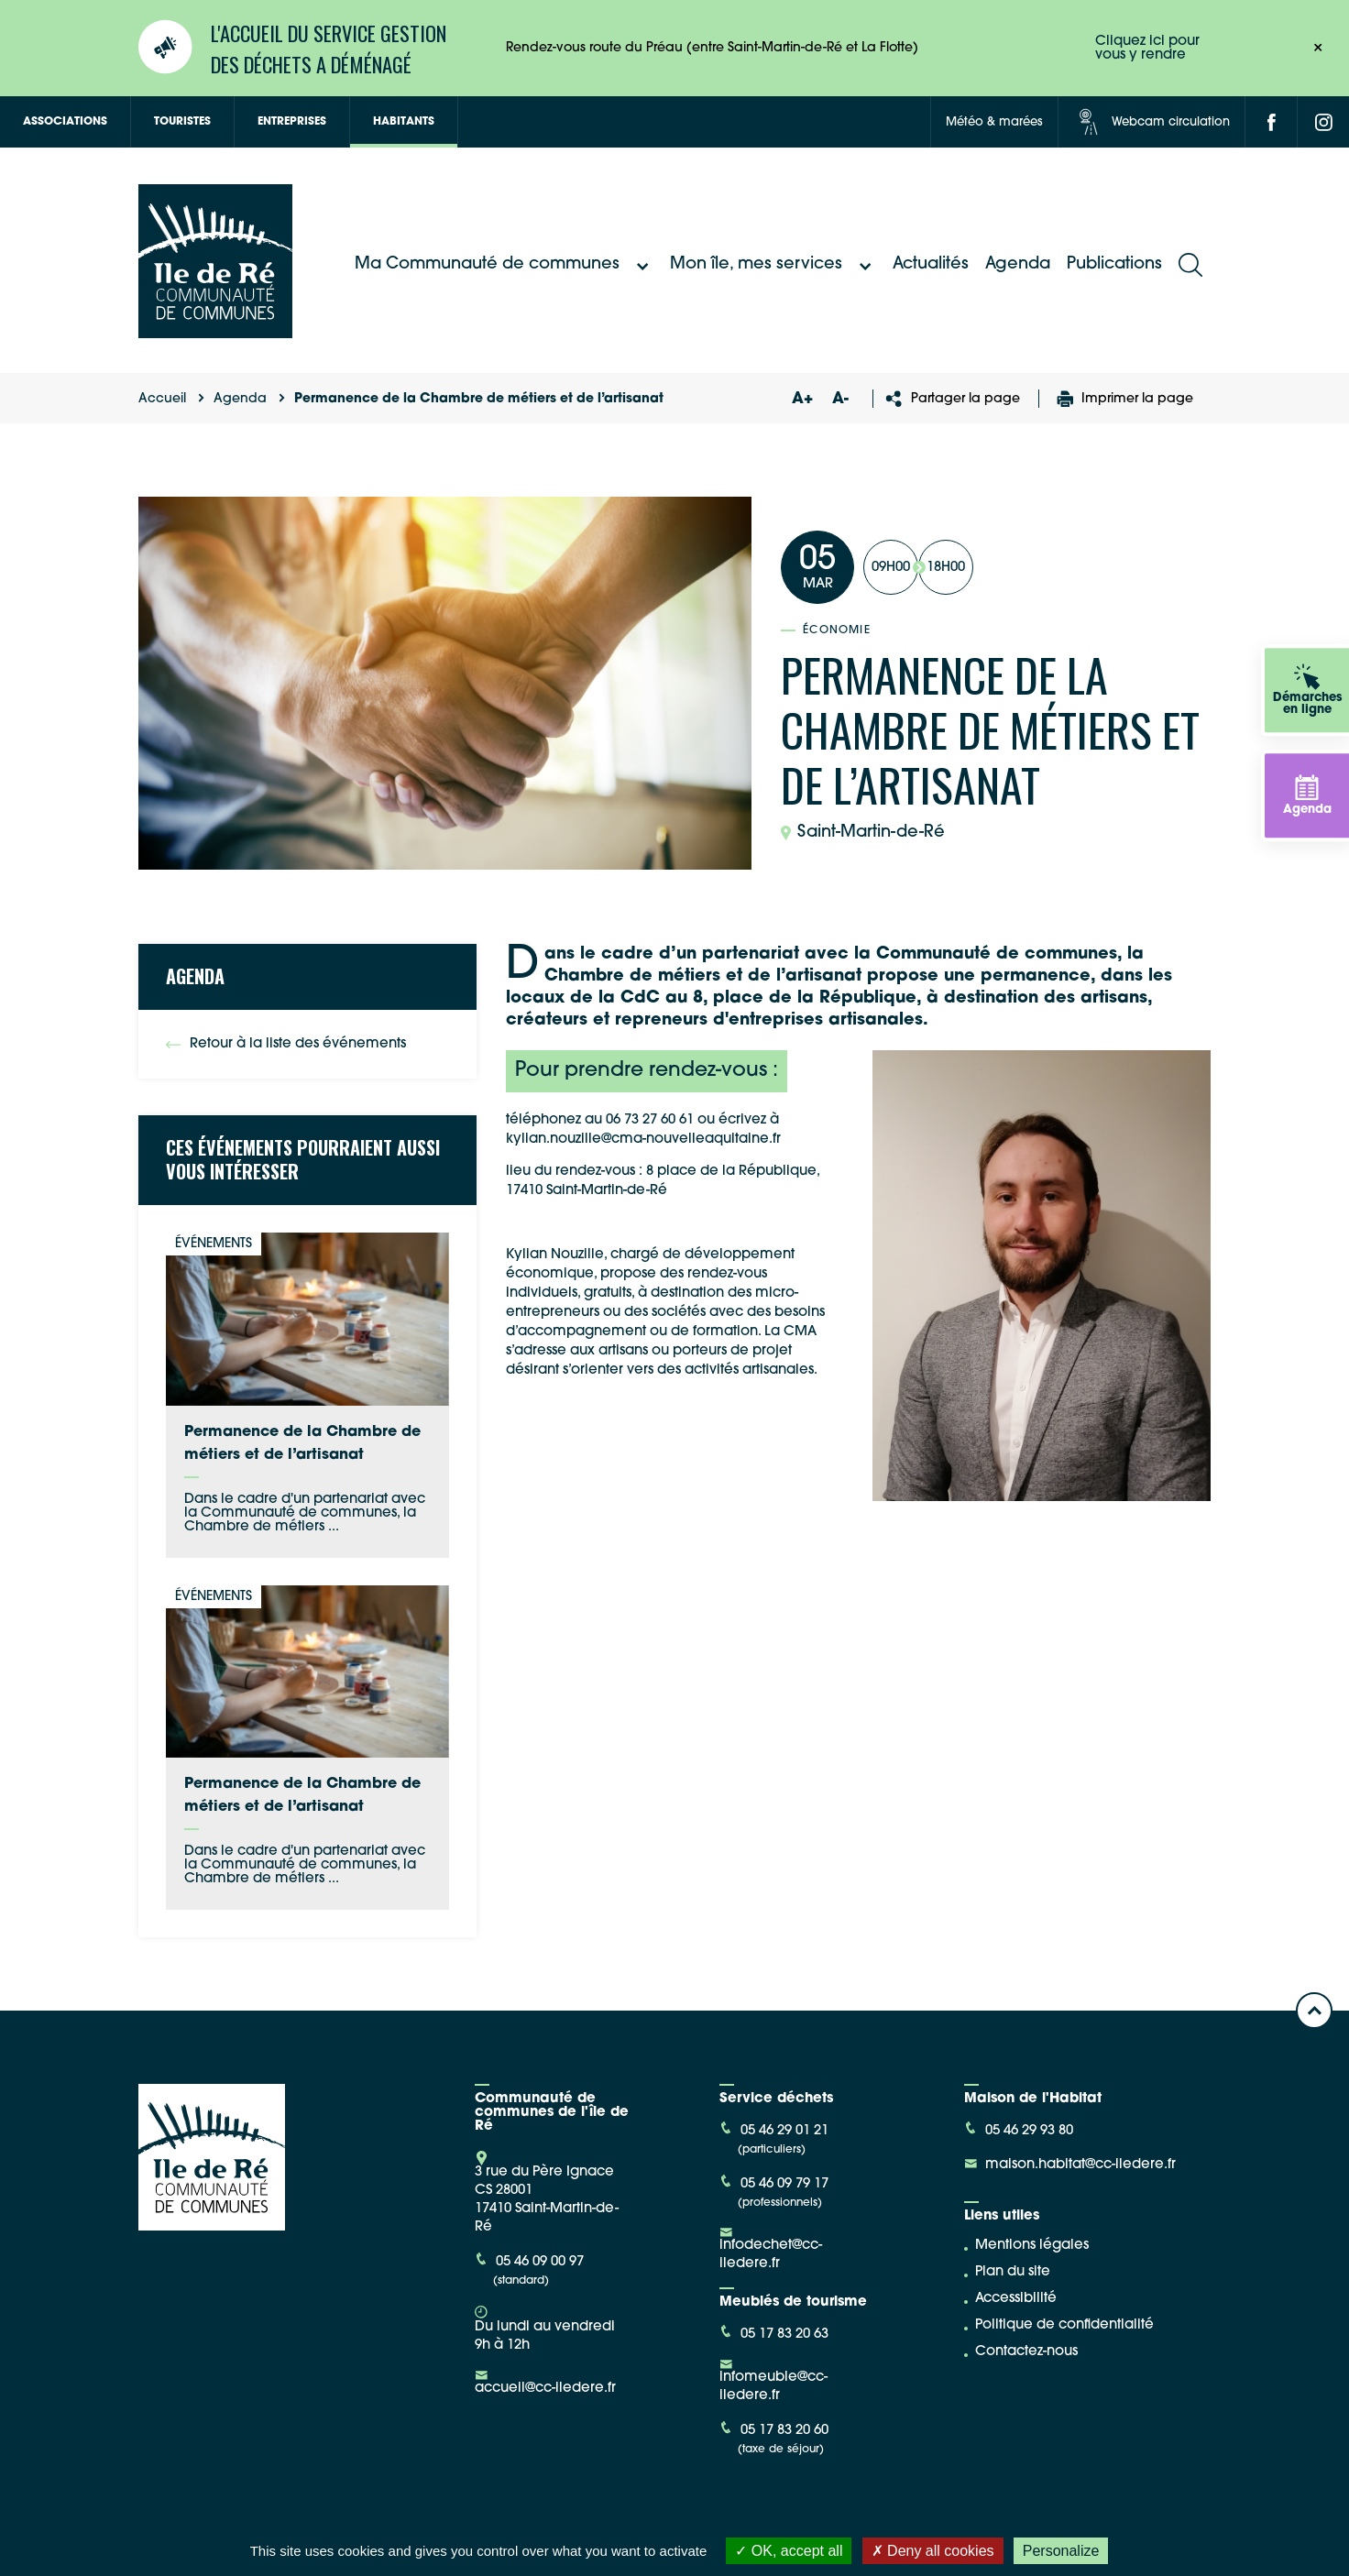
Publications (1114, 264)
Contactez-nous (1026, 2352)
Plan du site (1012, 2272)
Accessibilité (1016, 2299)
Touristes (182, 121)
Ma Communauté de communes (504, 265)
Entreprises (292, 121)
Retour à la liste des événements (286, 1044)
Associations (65, 121)
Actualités (931, 264)
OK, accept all (788, 2551)
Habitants (403, 121)
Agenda (1017, 264)
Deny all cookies (933, 2551)
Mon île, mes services (773, 265)
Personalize (1061, 2551)
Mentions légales (1032, 2246)
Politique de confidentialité (1064, 2325)
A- (840, 399)
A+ (802, 399)
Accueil (162, 399)
